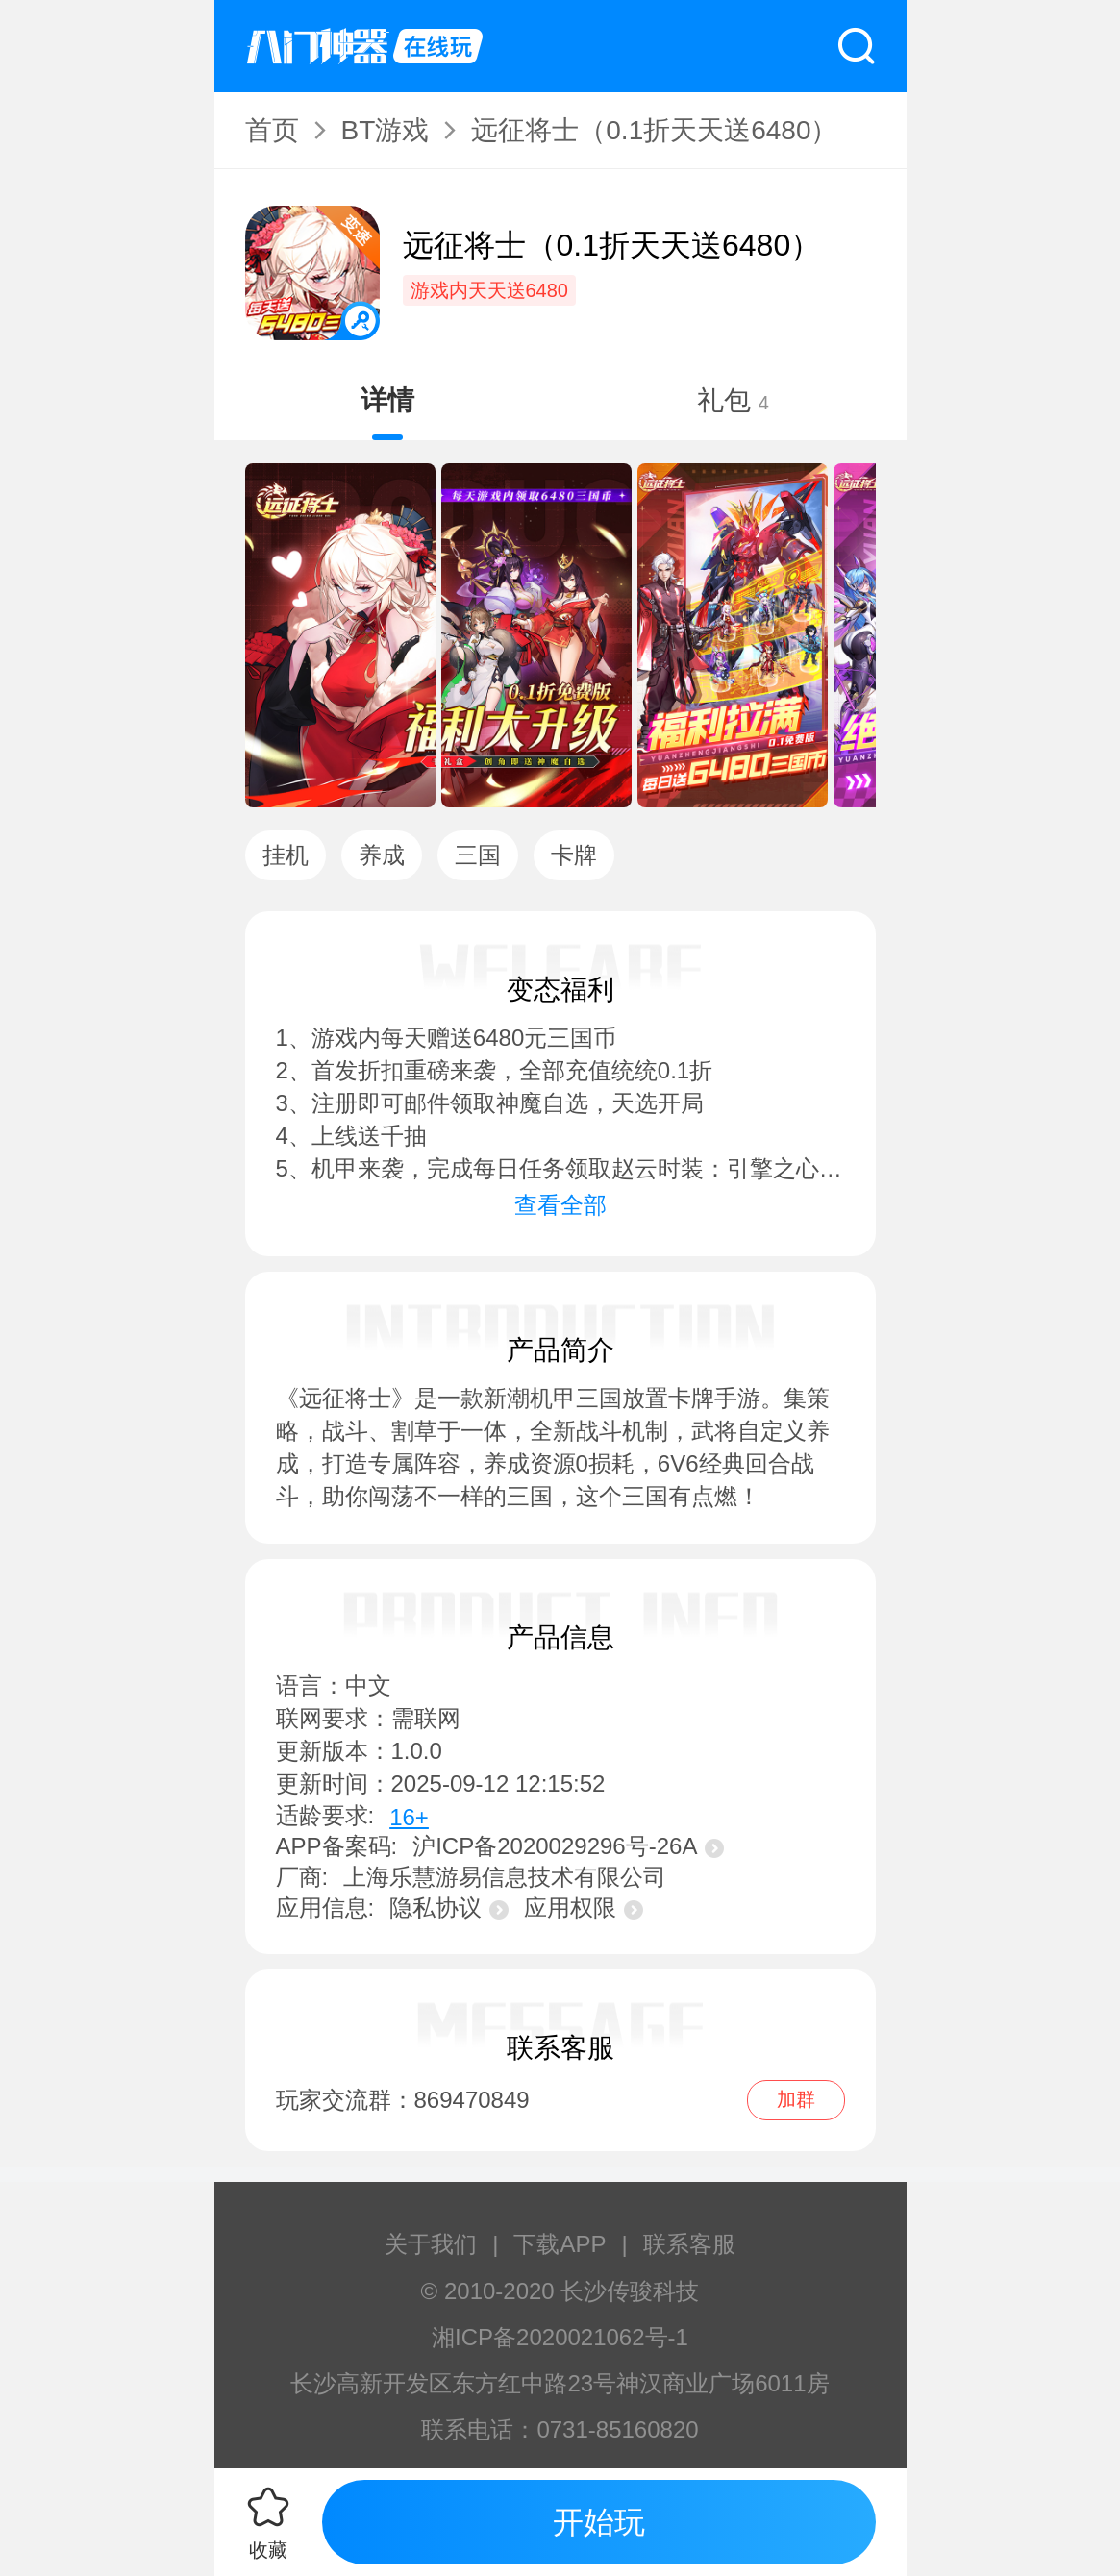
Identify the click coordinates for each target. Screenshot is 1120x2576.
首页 (272, 130)
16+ (409, 1817)
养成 (382, 855)
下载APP (559, 2244)
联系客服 (689, 2244)
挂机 (285, 855)
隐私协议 (449, 1907)
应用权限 (583, 1907)
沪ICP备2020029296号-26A (568, 1846)
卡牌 (574, 855)
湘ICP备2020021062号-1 (560, 2337)
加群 (796, 2099)
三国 (478, 855)
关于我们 (431, 2244)
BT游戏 (385, 130)
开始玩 (599, 2522)
